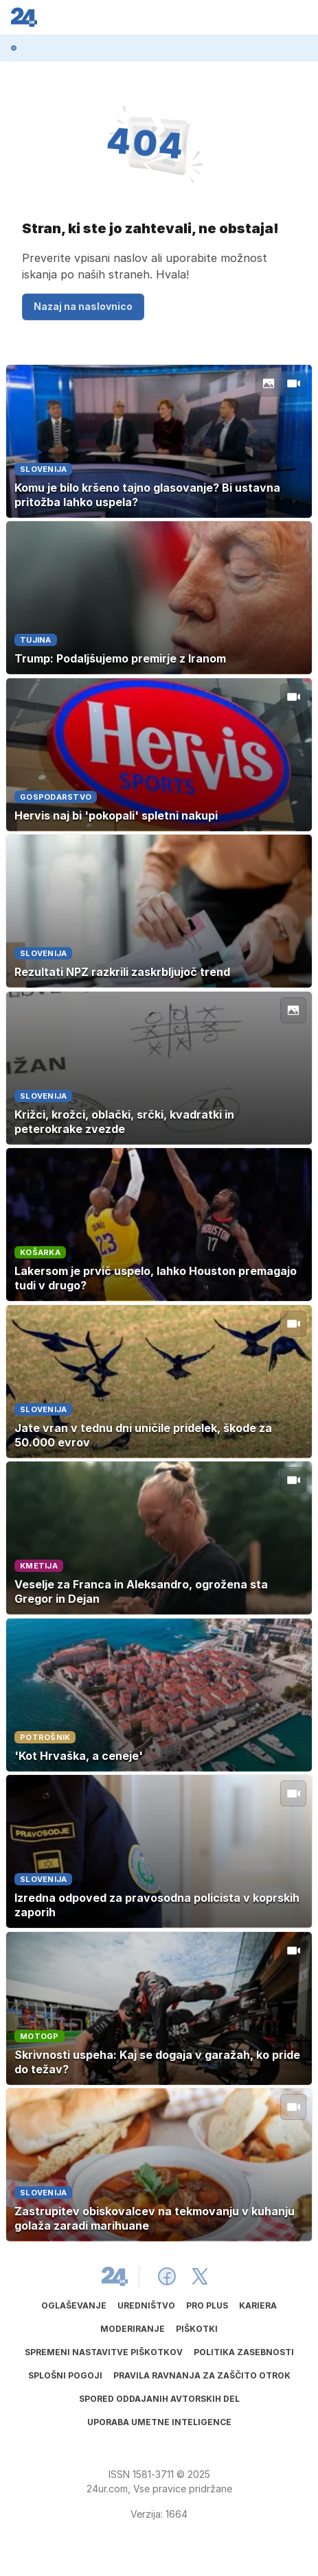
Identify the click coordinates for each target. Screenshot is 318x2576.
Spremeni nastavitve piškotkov (104, 2352)
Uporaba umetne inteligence (159, 2422)
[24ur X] (199, 2276)
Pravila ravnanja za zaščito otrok (202, 2375)
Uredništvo (146, 2305)
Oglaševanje (73, 2305)
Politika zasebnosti (244, 2352)
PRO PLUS (207, 2305)
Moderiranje (132, 2329)
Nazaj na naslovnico (83, 306)
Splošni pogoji (65, 2375)
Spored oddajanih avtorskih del (159, 2399)
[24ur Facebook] (166, 2276)
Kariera (258, 2305)
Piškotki (197, 2329)
